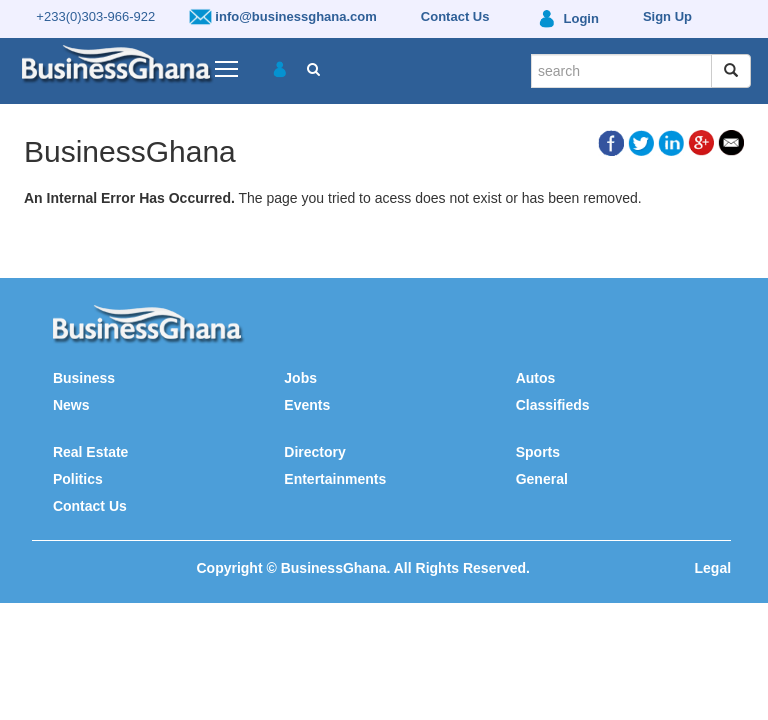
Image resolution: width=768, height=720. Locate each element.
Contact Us (90, 506)
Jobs (300, 378)
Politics (78, 479)
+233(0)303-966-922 (95, 16)
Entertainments (335, 479)
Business (84, 378)
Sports (538, 452)
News (71, 405)
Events (307, 405)
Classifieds (553, 405)
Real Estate (90, 452)
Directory (314, 452)
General (542, 479)
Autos (536, 378)
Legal (713, 568)
